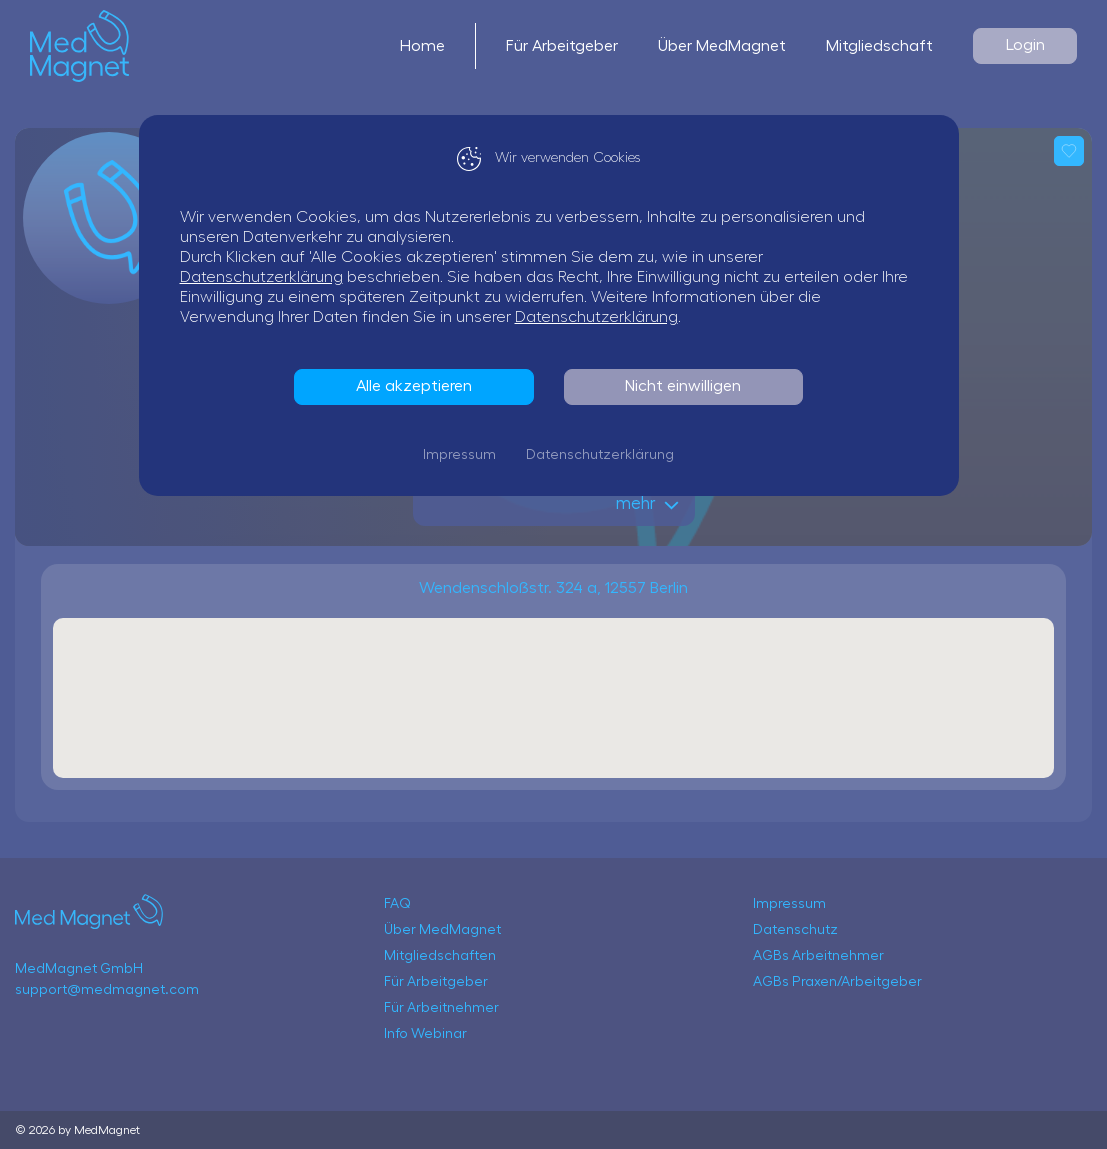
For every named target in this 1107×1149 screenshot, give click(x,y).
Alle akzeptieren (419, 386)
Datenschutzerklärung (266, 277)
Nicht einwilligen (688, 386)
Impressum (464, 455)
